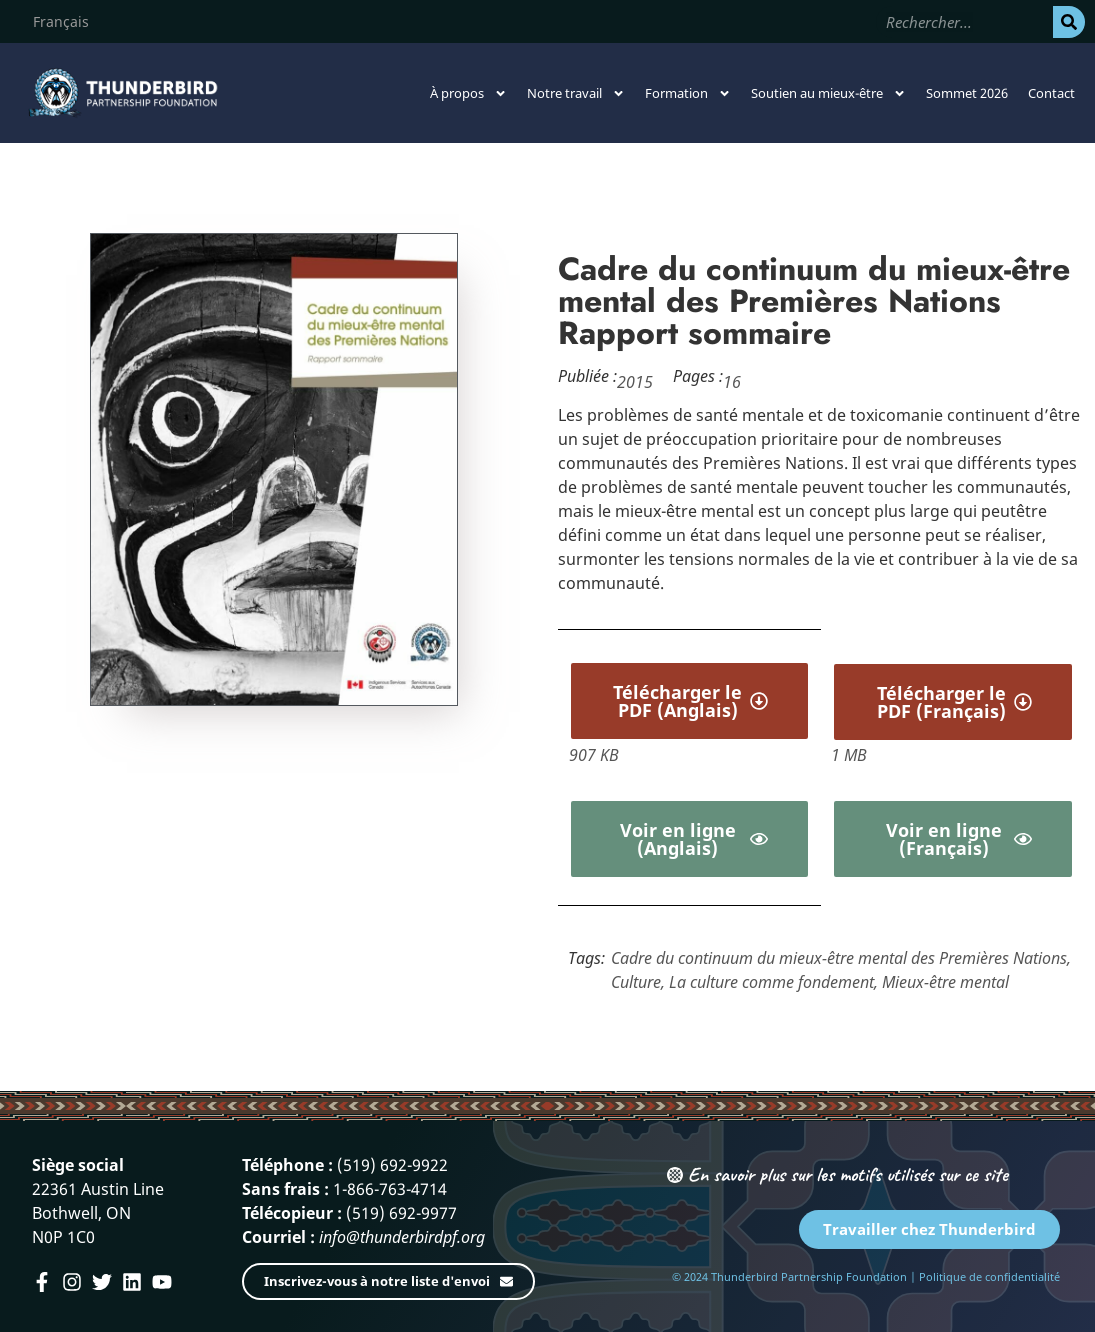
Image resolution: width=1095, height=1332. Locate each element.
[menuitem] (61, 22)
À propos (468, 93)
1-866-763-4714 (390, 1189)
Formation (688, 93)
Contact (1051, 93)
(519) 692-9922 (392, 1165)
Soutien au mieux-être (828, 93)
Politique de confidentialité (989, 1276)
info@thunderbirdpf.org (402, 1237)
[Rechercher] (1069, 22)
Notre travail (576, 93)
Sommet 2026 (967, 93)
